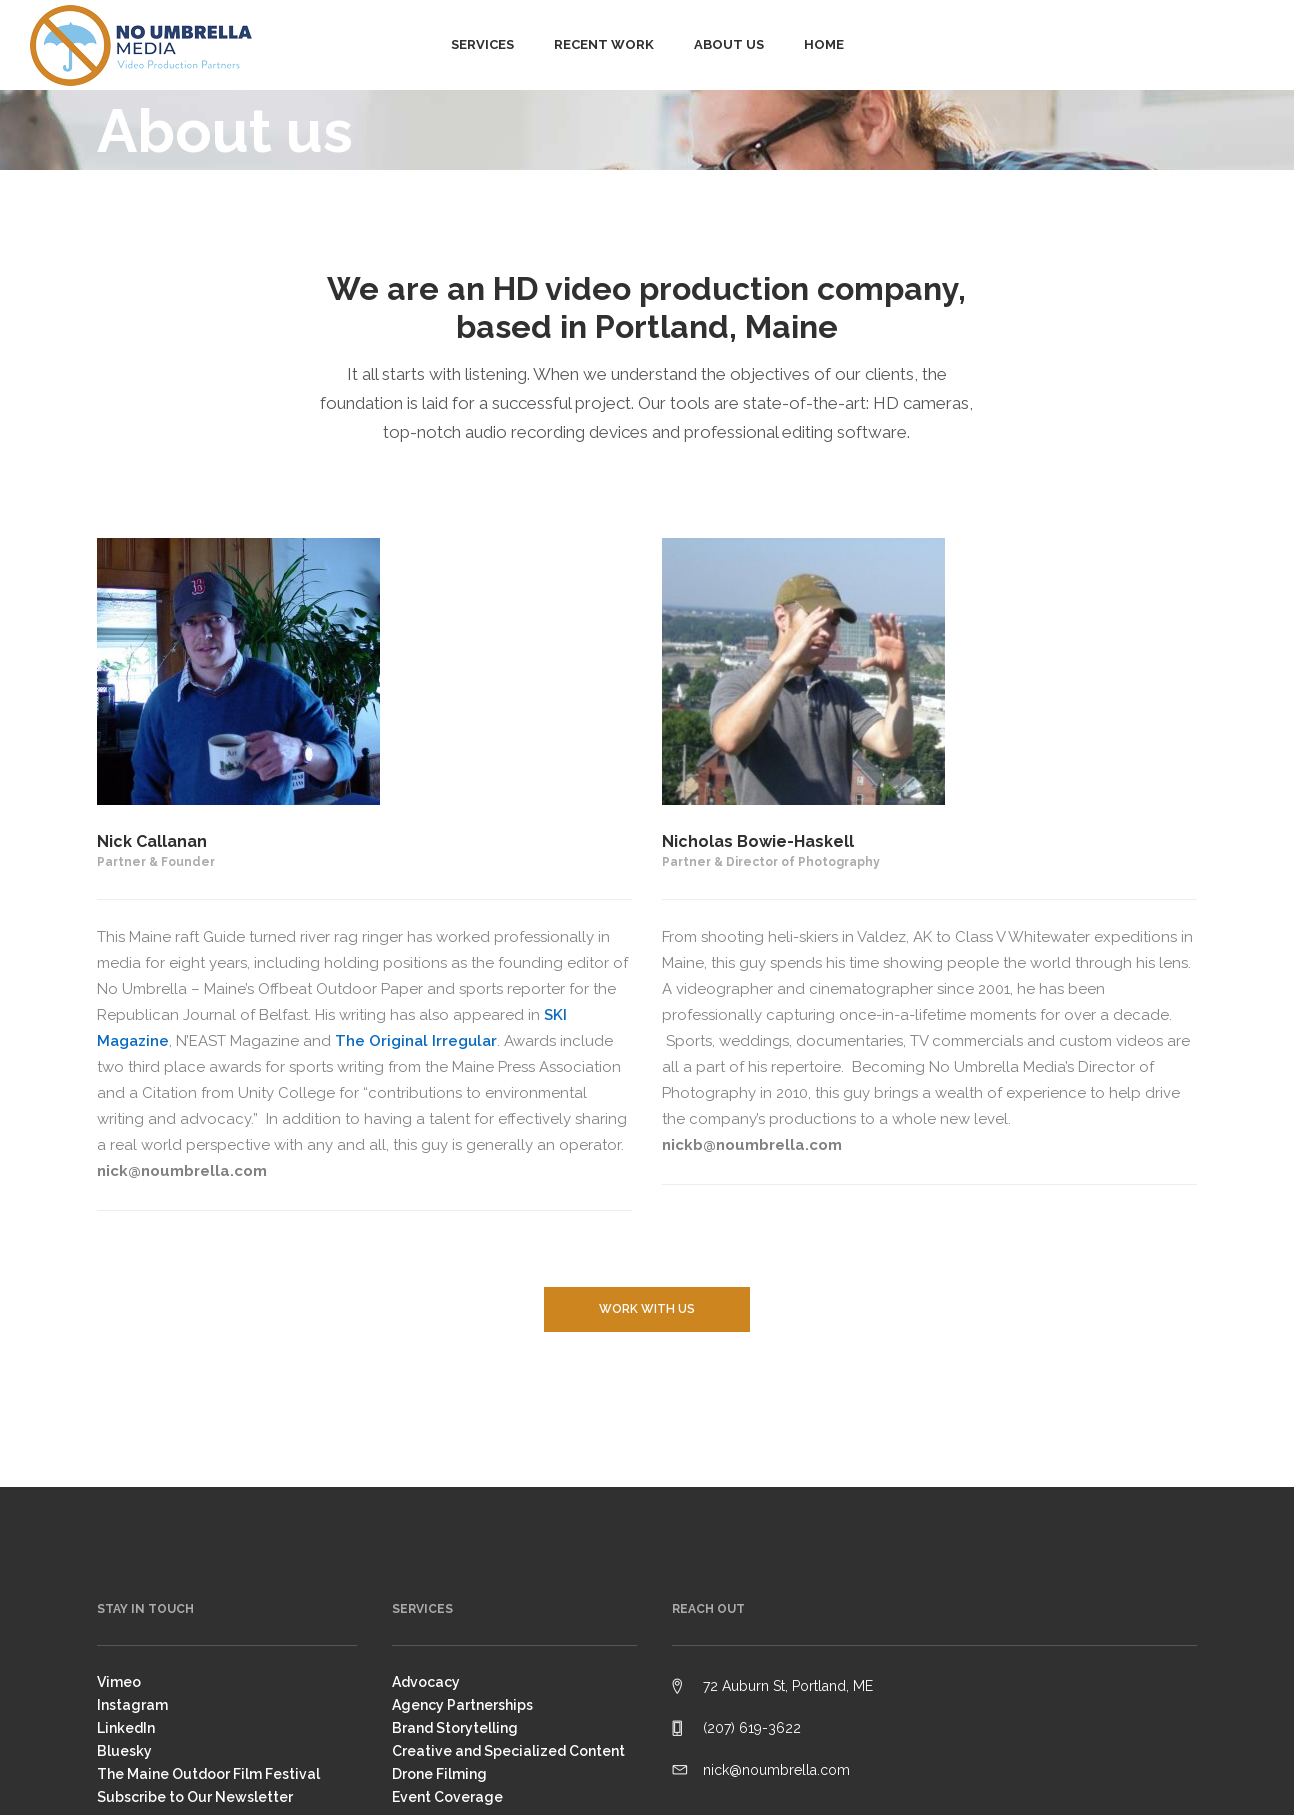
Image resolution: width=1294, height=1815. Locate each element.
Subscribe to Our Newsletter (195, 1797)
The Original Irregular (416, 1041)
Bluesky (124, 1751)
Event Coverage (447, 1797)
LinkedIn (126, 1728)
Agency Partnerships (462, 1705)
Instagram (132, 1705)
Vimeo (119, 1682)
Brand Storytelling (455, 1728)
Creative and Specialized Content (508, 1751)
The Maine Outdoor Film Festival (208, 1774)
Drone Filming (439, 1774)
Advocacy (426, 1682)
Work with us (647, 1309)
